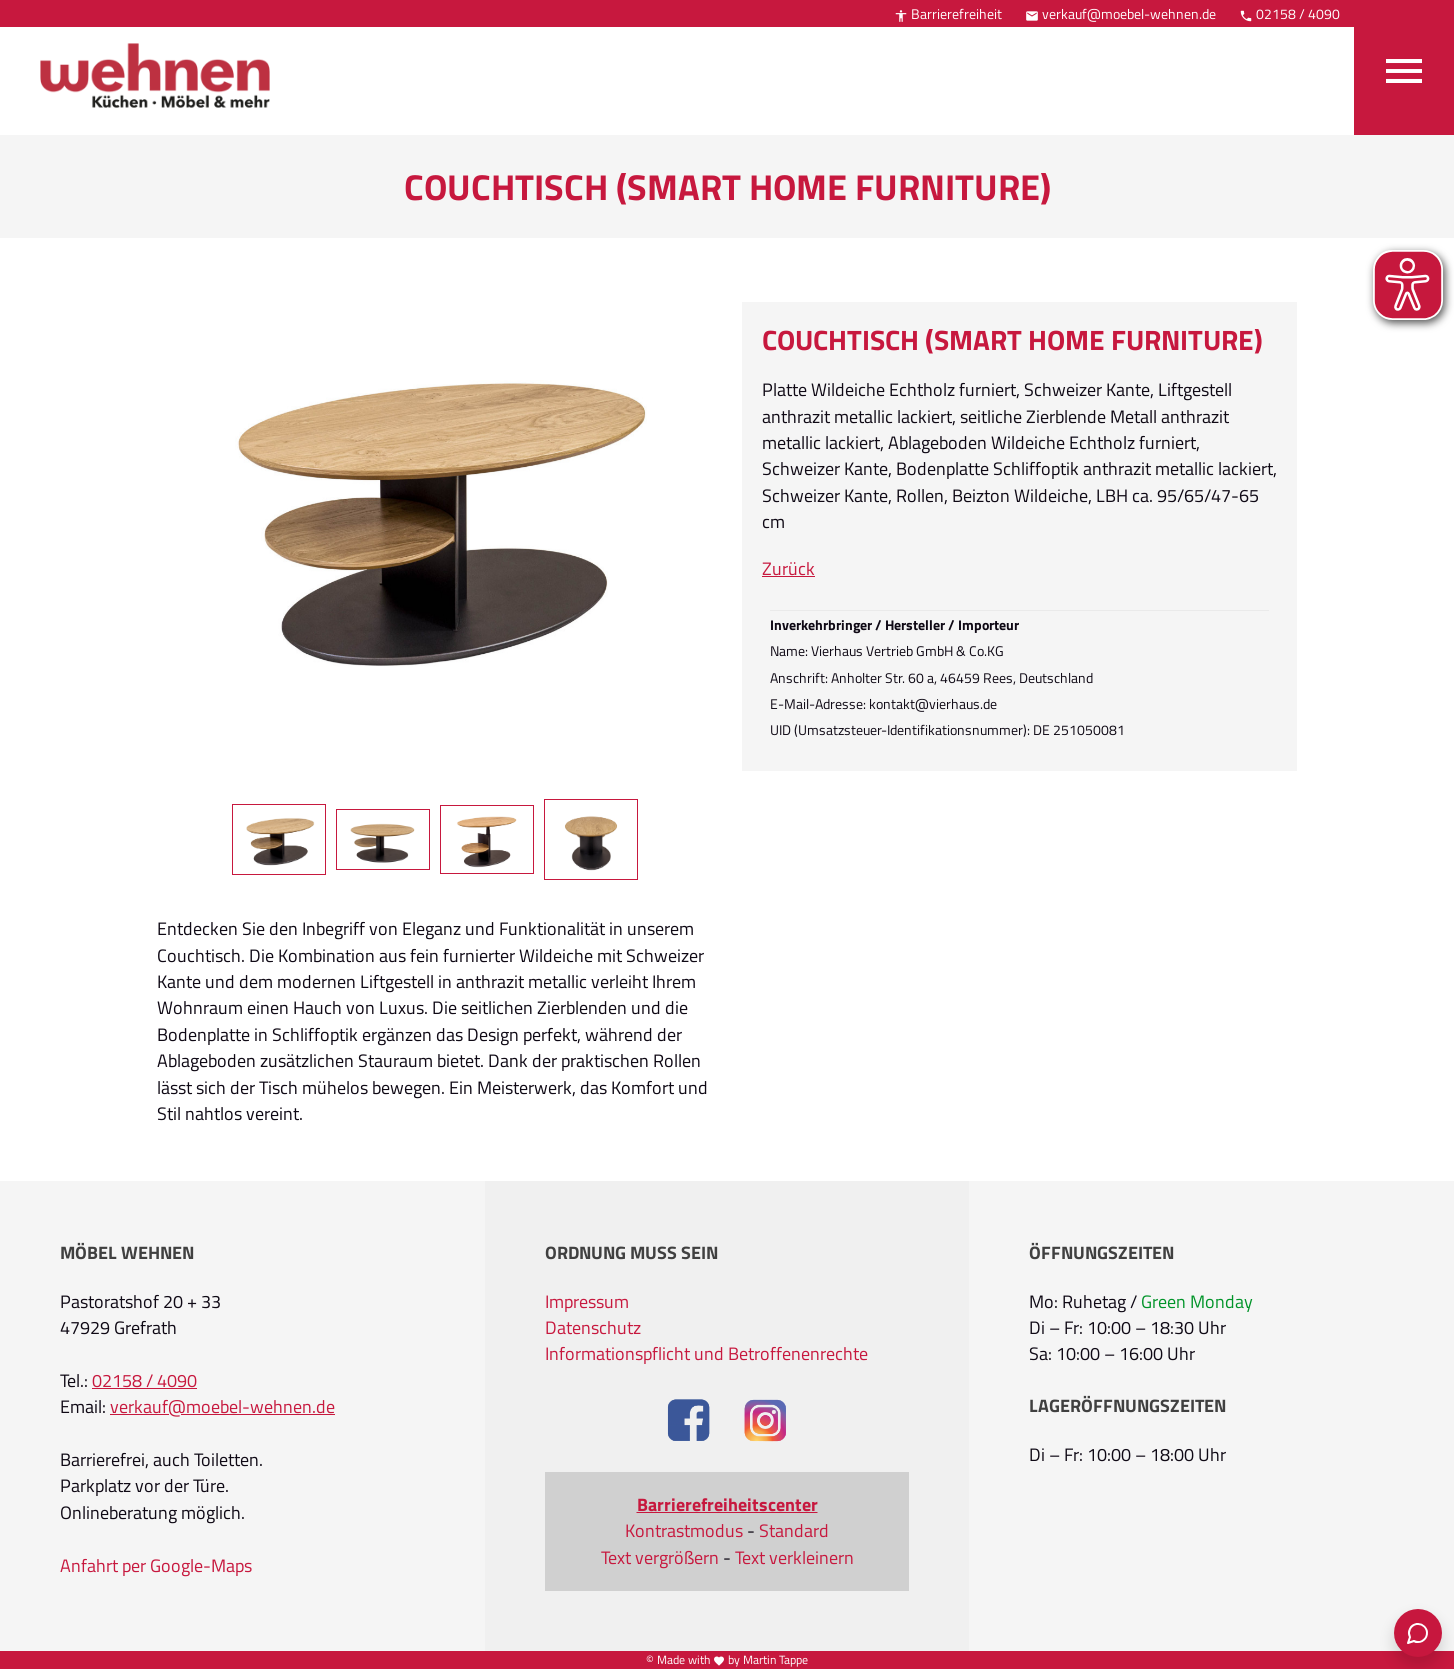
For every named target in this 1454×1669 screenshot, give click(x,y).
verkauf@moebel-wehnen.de (1120, 13)
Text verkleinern (794, 1558)
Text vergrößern (660, 1558)
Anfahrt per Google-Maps (156, 1566)
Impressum (587, 1302)
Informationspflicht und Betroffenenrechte (706, 1354)
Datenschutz (593, 1328)
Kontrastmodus (684, 1531)
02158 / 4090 (1289, 13)
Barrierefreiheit (948, 13)
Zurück (788, 569)
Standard (794, 1531)
